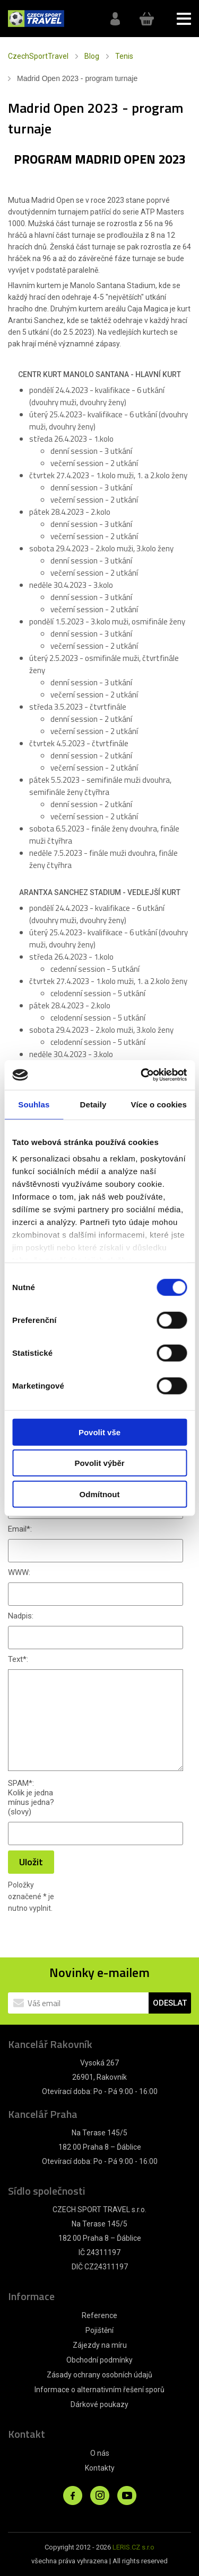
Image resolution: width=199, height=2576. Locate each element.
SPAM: (21, 1783)
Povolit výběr (99, 1463)
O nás (99, 2453)
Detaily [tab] (93, 1103)
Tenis (124, 56)
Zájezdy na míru (100, 2345)
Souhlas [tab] (33, 1103)
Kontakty (100, 2468)
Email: (20, 1529)
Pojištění (99, 2330)
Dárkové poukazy (99, 2404)
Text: (18, 1659)
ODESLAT (170, 2003)
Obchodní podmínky (99, 2360)
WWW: (19, 1572)
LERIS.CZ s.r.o (133, 2547)
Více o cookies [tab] (159, 1103)
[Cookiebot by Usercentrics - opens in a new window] (142, 1075)
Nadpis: (20, 1616)
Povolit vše (99, 1431)
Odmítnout (100, 1493)
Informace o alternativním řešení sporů (99, 2389)
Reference (99, 2315)
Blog (91, 56)
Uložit (31, 1862)
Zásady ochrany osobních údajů (99, 2375)
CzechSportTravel (38, 56)
